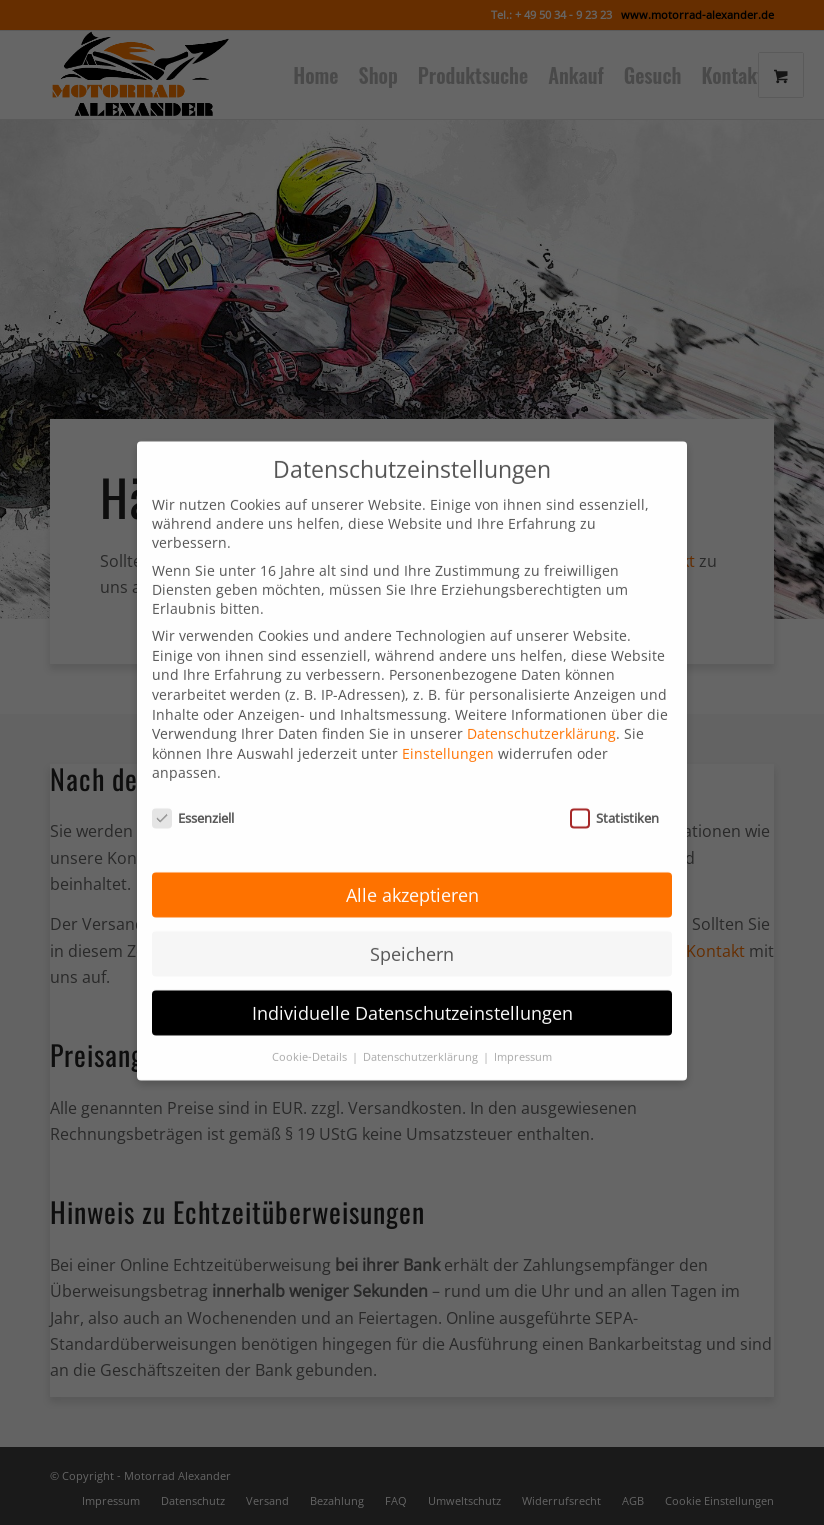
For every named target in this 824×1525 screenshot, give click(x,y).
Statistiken (614, 794)
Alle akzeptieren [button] (412, 870)
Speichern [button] (412, 929)
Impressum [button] (523, 1032)
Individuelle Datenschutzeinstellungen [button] (412, 988)
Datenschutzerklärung (541, 709)
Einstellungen (448, 729)
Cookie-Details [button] (311, 1032)
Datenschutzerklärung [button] (422, 1032)
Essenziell (193, 794)
